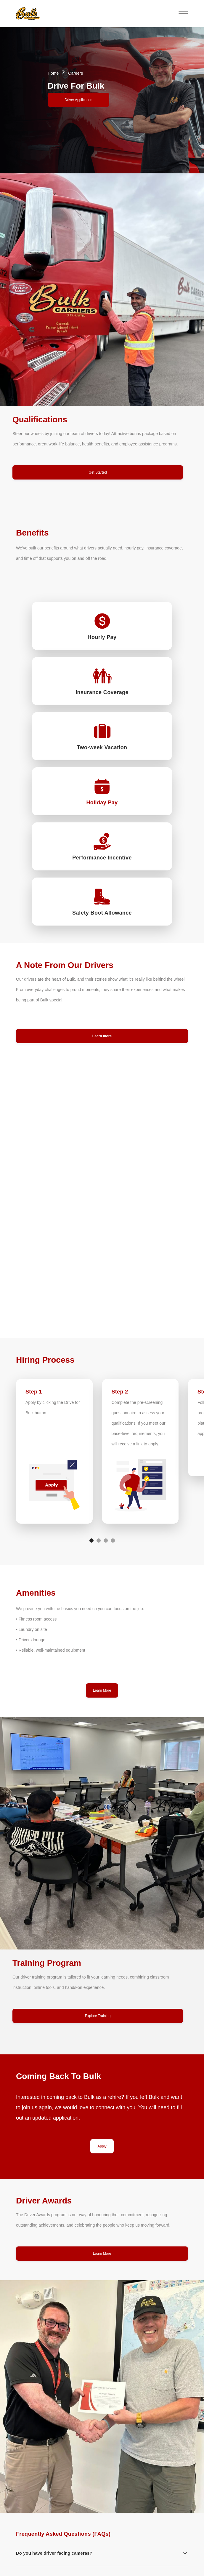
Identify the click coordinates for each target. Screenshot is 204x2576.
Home (53, 73)
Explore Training (98, 2016)
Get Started (98, 472)
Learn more (102, 1036)
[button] (94, 13)
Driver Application (78, 100)
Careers (75, 73)
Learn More (102, 1690)
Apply (101, 2146)
